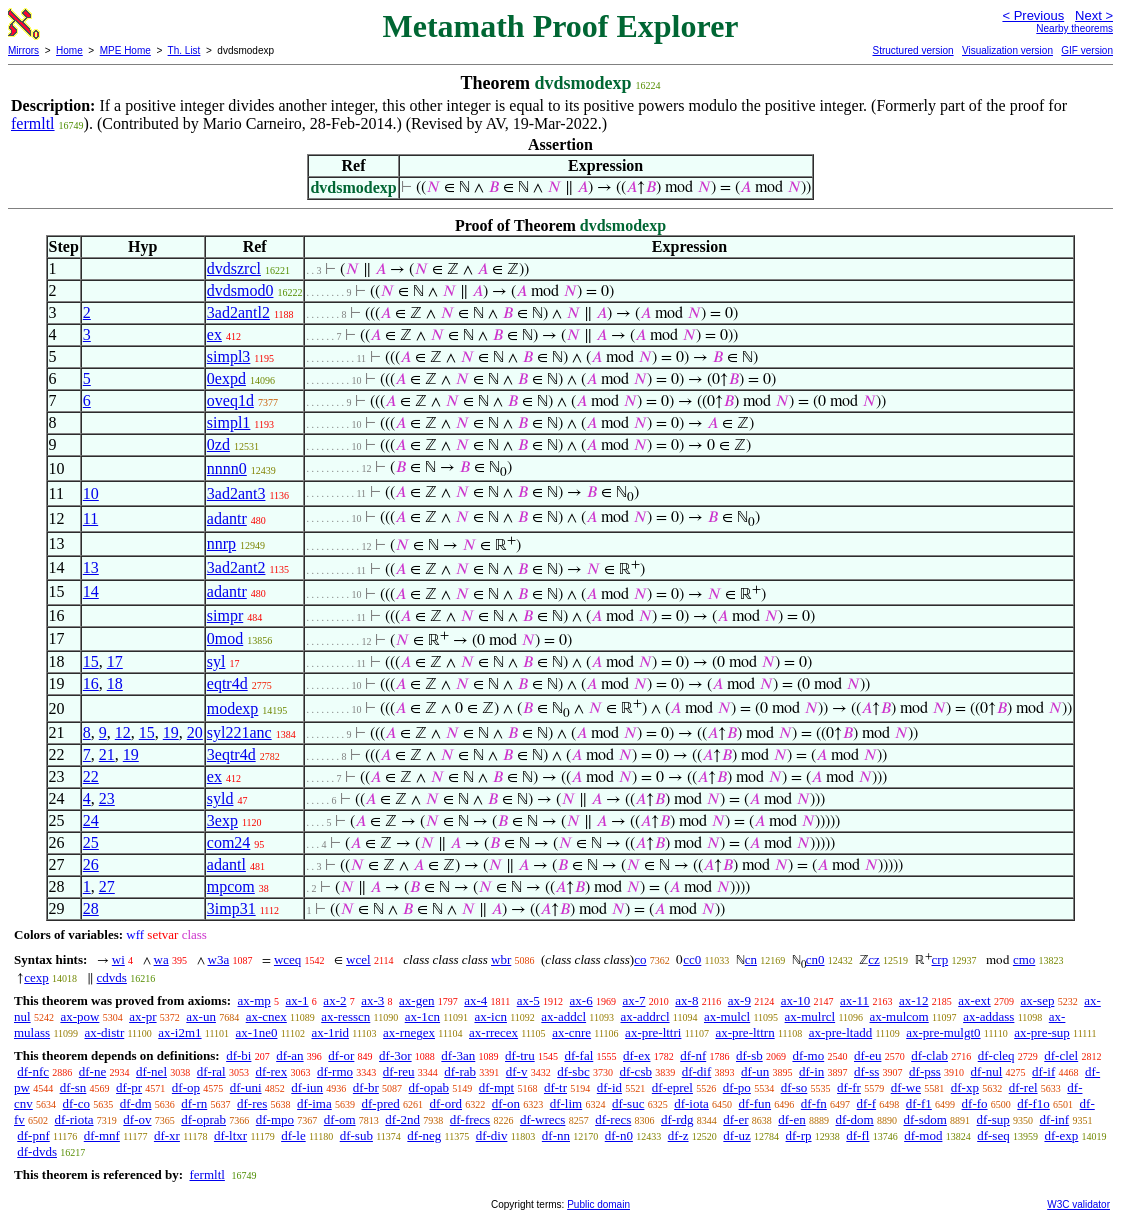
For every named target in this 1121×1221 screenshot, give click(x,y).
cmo (1024, 959)
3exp (222, 820)
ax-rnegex (409, 1032)
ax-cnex (266, 1016)
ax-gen (416, 1000)
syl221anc (239, 732)
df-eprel (672, 1087)
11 (90, 518)
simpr (225, 615)
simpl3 (229, 356)
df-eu (867, 1055)
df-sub (356, 1135)
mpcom (231, 886)
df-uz (736, 1135)
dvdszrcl (234, 268)
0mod (225, 638)
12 (123, 732)
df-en (791, 1119)
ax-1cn (422, 1016)
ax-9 (739, 1000)
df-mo (808, 1055)
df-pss (925, 1071)
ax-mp (254, 1000)
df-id (609, 1087)
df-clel (1061, 1055)
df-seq (993, 1135)
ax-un (201, 1016)
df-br (366, 1087)
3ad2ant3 (236, 493)
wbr (501, 959)
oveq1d (230, 400)
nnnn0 (227, 468)
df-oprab (203, 1119)
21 (107, 754)
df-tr (555, 1087)
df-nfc (33, 1071)
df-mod (923, 1135)
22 (91, 776)
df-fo (975, 1103)
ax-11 (854, 1000)
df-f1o (1033, 1103)
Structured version (912, 50)
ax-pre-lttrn (744, 1032)
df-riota (74, 1119)
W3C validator (1078, 1204)
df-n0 (619, 1135)
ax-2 (334, 1000)
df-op (186, 1087)
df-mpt (496, 1087)
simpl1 (229, 422)
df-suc (628, 1103)
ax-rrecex (493, 1032)
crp (940, 959)
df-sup (993, 1119)
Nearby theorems (1074, 28)
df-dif (697, 1071)
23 (107, 798)
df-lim (566, 1103)
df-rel (1023, 1087)
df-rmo (335, 1071)
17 (115, 661)
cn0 (815, 959)
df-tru (520, 1055)
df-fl (857, 1135)
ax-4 (475, 1000)
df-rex (271, 1071)
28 (91, 908)
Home (69, 50)
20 (195, 732)
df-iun (307, 1087)
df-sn (73, 1087)
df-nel (151, 1071)
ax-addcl (563, 1016)
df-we (906, 1087)
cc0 (692, 959)
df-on (506, 1103)
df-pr (129, 1087)
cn (751, 959)
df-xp (965, 1087)
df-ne (92, 1071)
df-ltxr (230, 1135)
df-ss (866, 1071)
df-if (1043, 1071)
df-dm (136, 1103)
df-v (517, 1071)
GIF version (1087, 50)
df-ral (211, 1071)
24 (91, 820)
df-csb (635, 1071)
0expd (226, 378)
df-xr (167, 1135)
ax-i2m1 (179, 1032)
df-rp (799, 1135)
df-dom (854, 1119)
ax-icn (490, 1016)
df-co (76, 1103)
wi (118, 959)
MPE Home (125, 50)
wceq (287, 959)
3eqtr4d (231, 754)
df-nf (693, 1055)
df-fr (849, 1087)
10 (91, 493)
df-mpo (275, 1119)
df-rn (194, 1103)
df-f (867, 1103)
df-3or (395, 1055)
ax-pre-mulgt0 (943, 1032)
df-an (289, 1055)
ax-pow (79, 1016)
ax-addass (988, 1016)
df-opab (429, 1087)
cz (874, 959)
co (640, 959)
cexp (36, 977)
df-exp (1061, 1135)
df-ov (137, 1119)
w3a (219, 959)
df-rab (460, 1071)
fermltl (33, 123)
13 (91, 567)
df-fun (755, 1103)
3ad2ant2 (236, 567)
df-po (737, 1087)
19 (171, 732)
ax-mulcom (899, 1016)
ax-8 (686, 1000)
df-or (341, 1055)
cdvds (112, 977)
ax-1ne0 (257, 1032)
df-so (794, 1087)
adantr (227, 518)
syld (220, 798)
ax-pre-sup (1042, 1032)
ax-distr (105, 1032)
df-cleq (996, 1055)
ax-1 (297, 1000)
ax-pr (142, 1016)
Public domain (598, 1204)
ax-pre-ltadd (841, 1032)
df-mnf (102, 1135)
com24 (229, 842)
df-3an (458, 1055)
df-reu (399, 1071)
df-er (735, 1119)
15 (91, 661)
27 (107, 886)
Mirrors (23, 50)
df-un (755, 1071)
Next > (1094, 15)
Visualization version (1007, 50)
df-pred (380, 1103)
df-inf (1055, 1119)
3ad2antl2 (238, 312)
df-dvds (37, 1151)
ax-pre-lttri (653, 1032)
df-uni (246, 1087)
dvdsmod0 (240, 290)
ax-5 (528, 1000)
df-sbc (573, 1071)
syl (216, 661)
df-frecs (470, 1119)
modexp (233, 708)
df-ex (636, 1055)
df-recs (613, 1119)
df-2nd (402, 1119)
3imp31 (231, 908)
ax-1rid (330, 1032)
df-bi (238, 1055)
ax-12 (914, 1000)
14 (91, 591)
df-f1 (919, 1103)
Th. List (184, 50)
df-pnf (33, 1135)
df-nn (556, 1135)
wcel (358, 959)
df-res (252, 1103)
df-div (492, 1135)
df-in (811, 1071)
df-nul (987, 1071)
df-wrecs (542, 1119)
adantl (226, 864)
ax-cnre (571, 1032)
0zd (218, 444)
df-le (293, 1135)
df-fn (814, 1103)
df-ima (314, 1103)
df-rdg (677, 1119)
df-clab (929, 1055)
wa (161, 959)
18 (115, 683)
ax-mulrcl (810, 1016)
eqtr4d (227, 683)
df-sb (749, 1055)
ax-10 (796, 1000)
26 (91, 864)
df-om (340, 1119)
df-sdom (924, 1119)
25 (91, 842)
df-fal (578, 1055)
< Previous (1033, 15)
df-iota (691, 1103)
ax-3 (372, 1000)
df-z (678, 1135)
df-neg (424, 1135)
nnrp (221, 543)
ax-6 (581, 1000)
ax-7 (633, 1000)
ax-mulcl (727, 1016)
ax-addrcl (644, 1016)
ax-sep (1037, 1000)
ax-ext (974, 1000)
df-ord (446, 1103)
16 (91, 683)
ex (214, 334)
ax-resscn (345, 1016)
